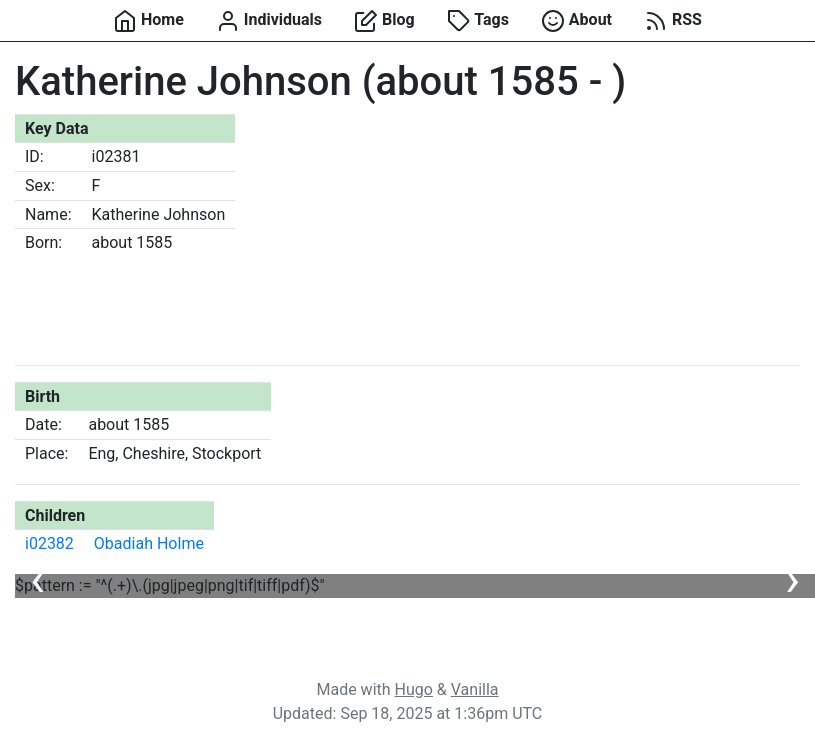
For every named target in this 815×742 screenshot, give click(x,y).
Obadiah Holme (149, 543)
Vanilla (475, 689)
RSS (673, 21)
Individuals (269, 21)
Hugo (414, 689)
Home (148, 21)
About (576, 21)
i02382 (49, 543)
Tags (478, 21)
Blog (384, 21)
